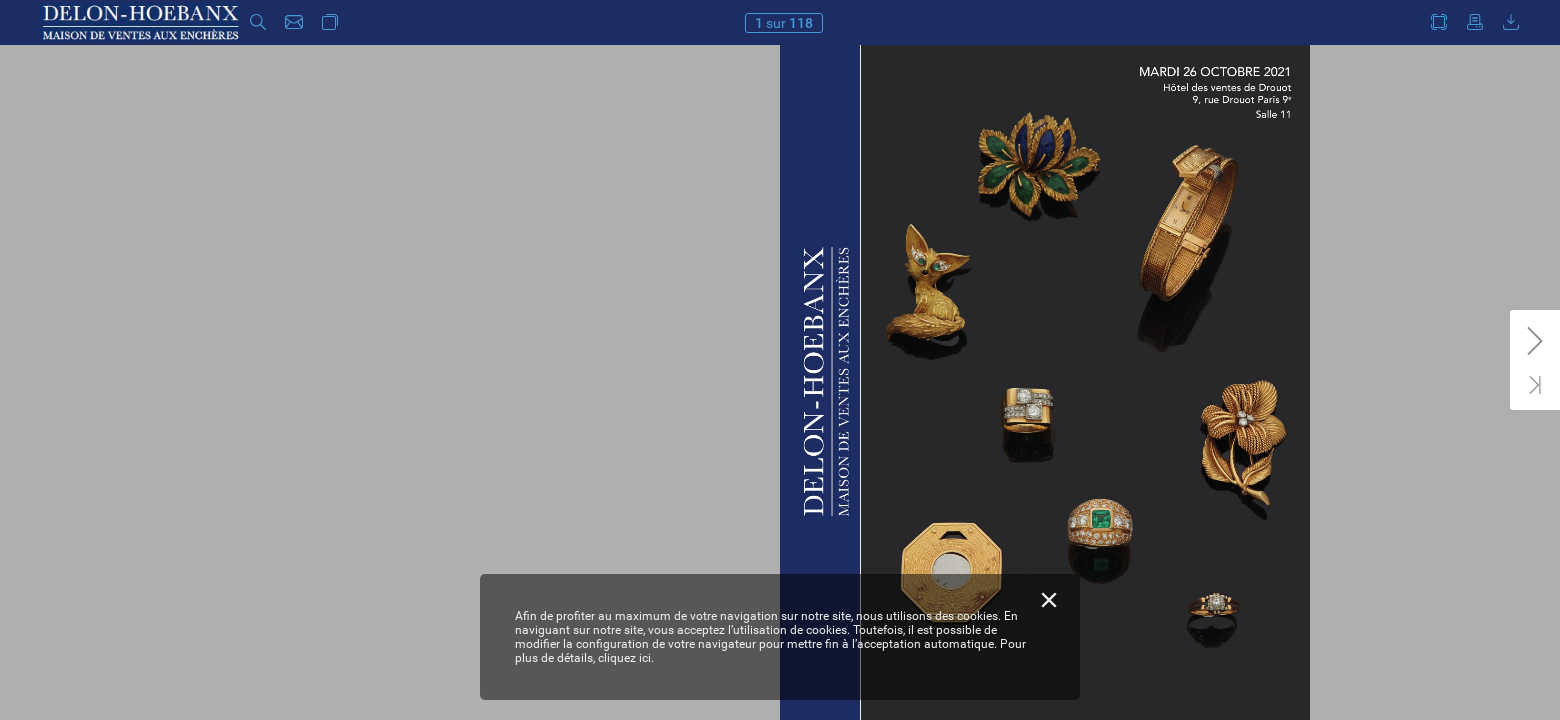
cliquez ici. (626, 658)
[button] (258, 22)
